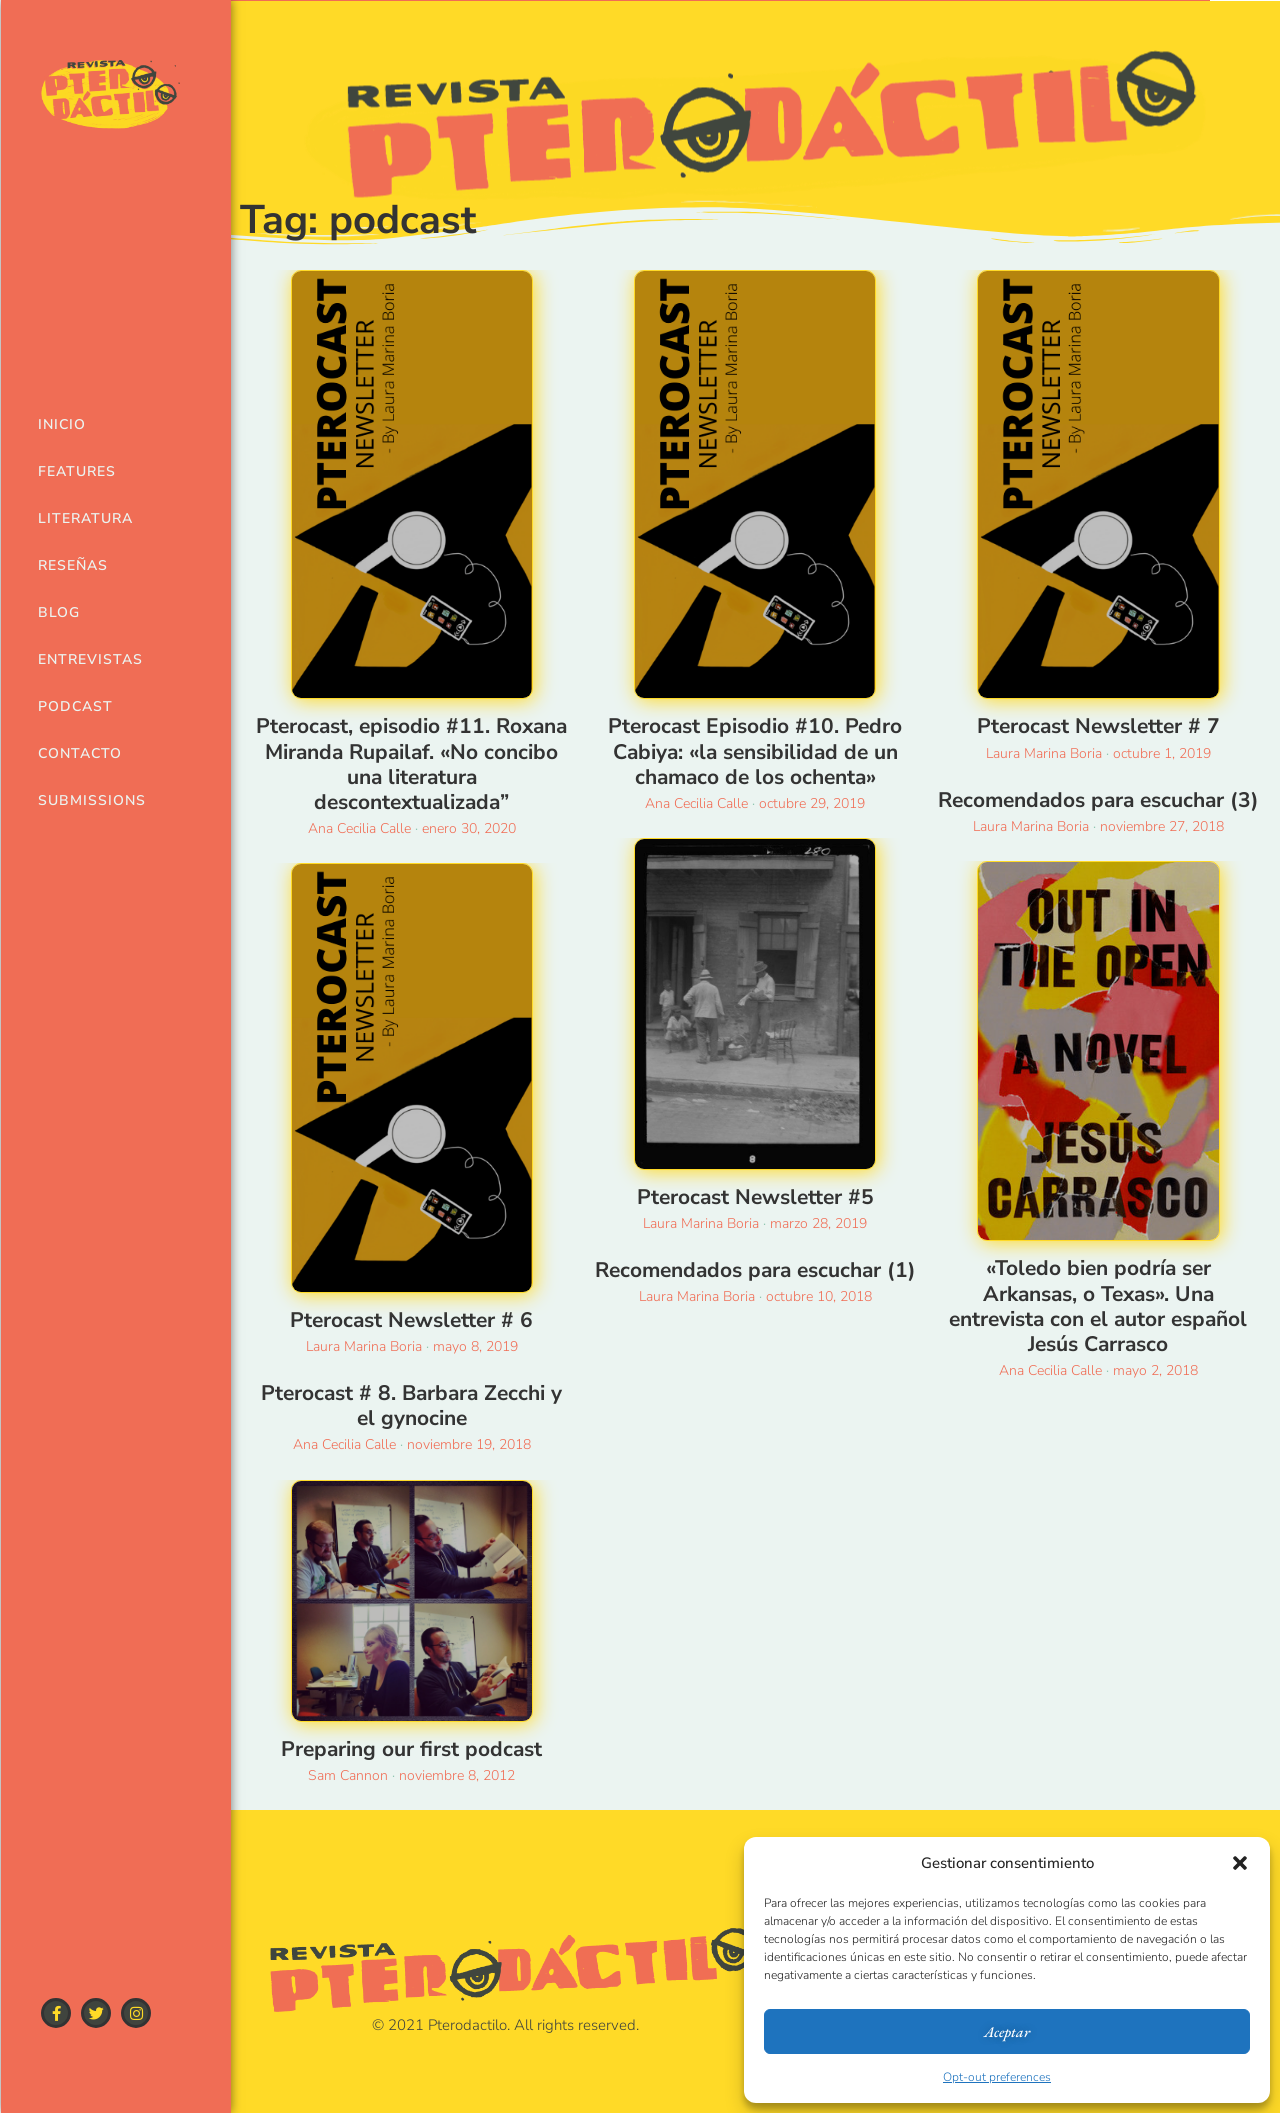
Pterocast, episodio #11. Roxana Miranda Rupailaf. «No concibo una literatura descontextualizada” (411, 764)
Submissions (83, 800)
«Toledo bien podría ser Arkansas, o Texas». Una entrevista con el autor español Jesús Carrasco (1098, 1306)
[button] (1240, 1863)
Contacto (80, 753)
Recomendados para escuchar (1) (755, 1270)
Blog (59, 612)
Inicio (62, 424)
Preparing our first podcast (411, 1749)
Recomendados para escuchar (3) (1098, 800)
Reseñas (73, 565)
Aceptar (1007, 2031)
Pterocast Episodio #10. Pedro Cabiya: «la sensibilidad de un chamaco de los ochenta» (755, 751)
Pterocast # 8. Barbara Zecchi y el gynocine (411, 1405)
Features (77, 471)
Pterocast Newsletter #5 (755, 1197)
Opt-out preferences (997, 2077)
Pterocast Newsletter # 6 (411, 1320)
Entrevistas (83, 659)
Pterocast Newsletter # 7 (1098, 726)
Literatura (83, 518)
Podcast (75, 706)
